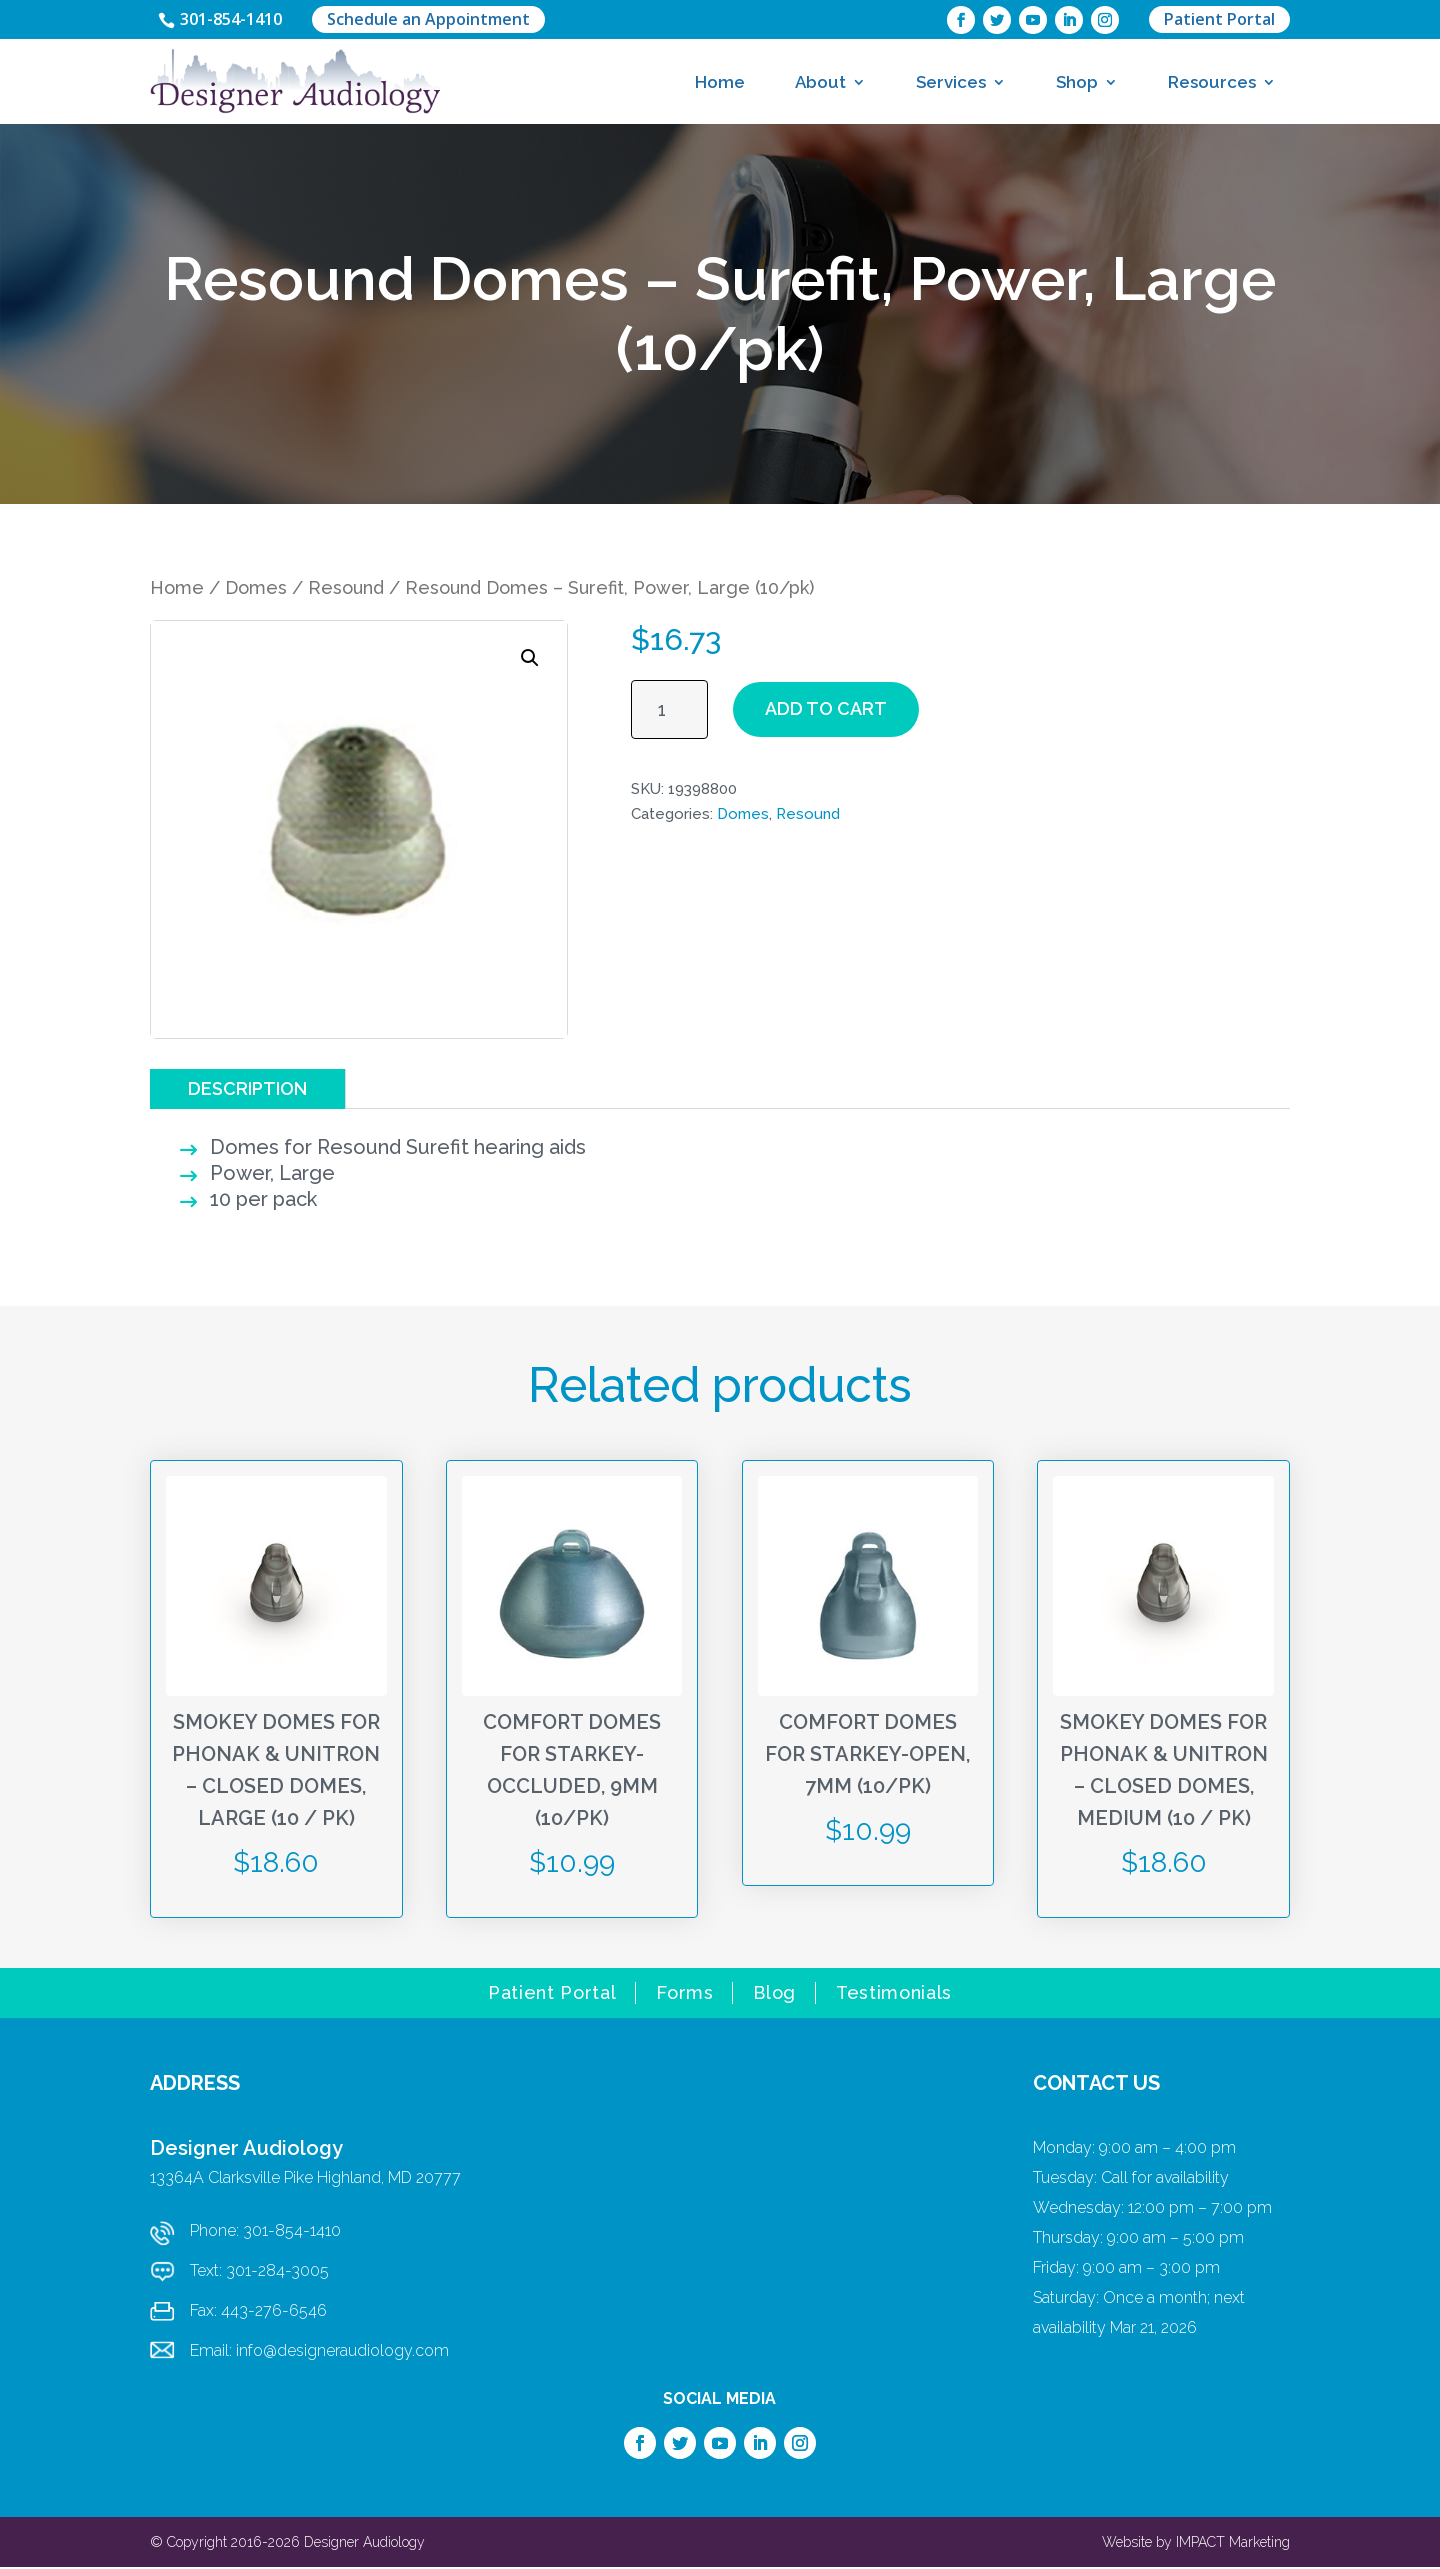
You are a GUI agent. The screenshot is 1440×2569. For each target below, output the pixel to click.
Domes (256, 589)
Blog (774, 1996)
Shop (1077, 83)
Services (951, 83)
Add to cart (826, 710)
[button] (530, 660)
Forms (684, 1996)
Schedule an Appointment (440, 20)
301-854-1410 (237, 20)
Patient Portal (1219, 20)
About (820, 83)
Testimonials (894, 1996)
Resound (346, 589)
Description (247, 1089)
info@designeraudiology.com (342, 2352)
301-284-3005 (277, 2272)
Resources (1212, 83)
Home (720, 83)
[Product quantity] (669, 711)
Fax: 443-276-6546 (258, 2312)
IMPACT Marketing (1233, 2544)
